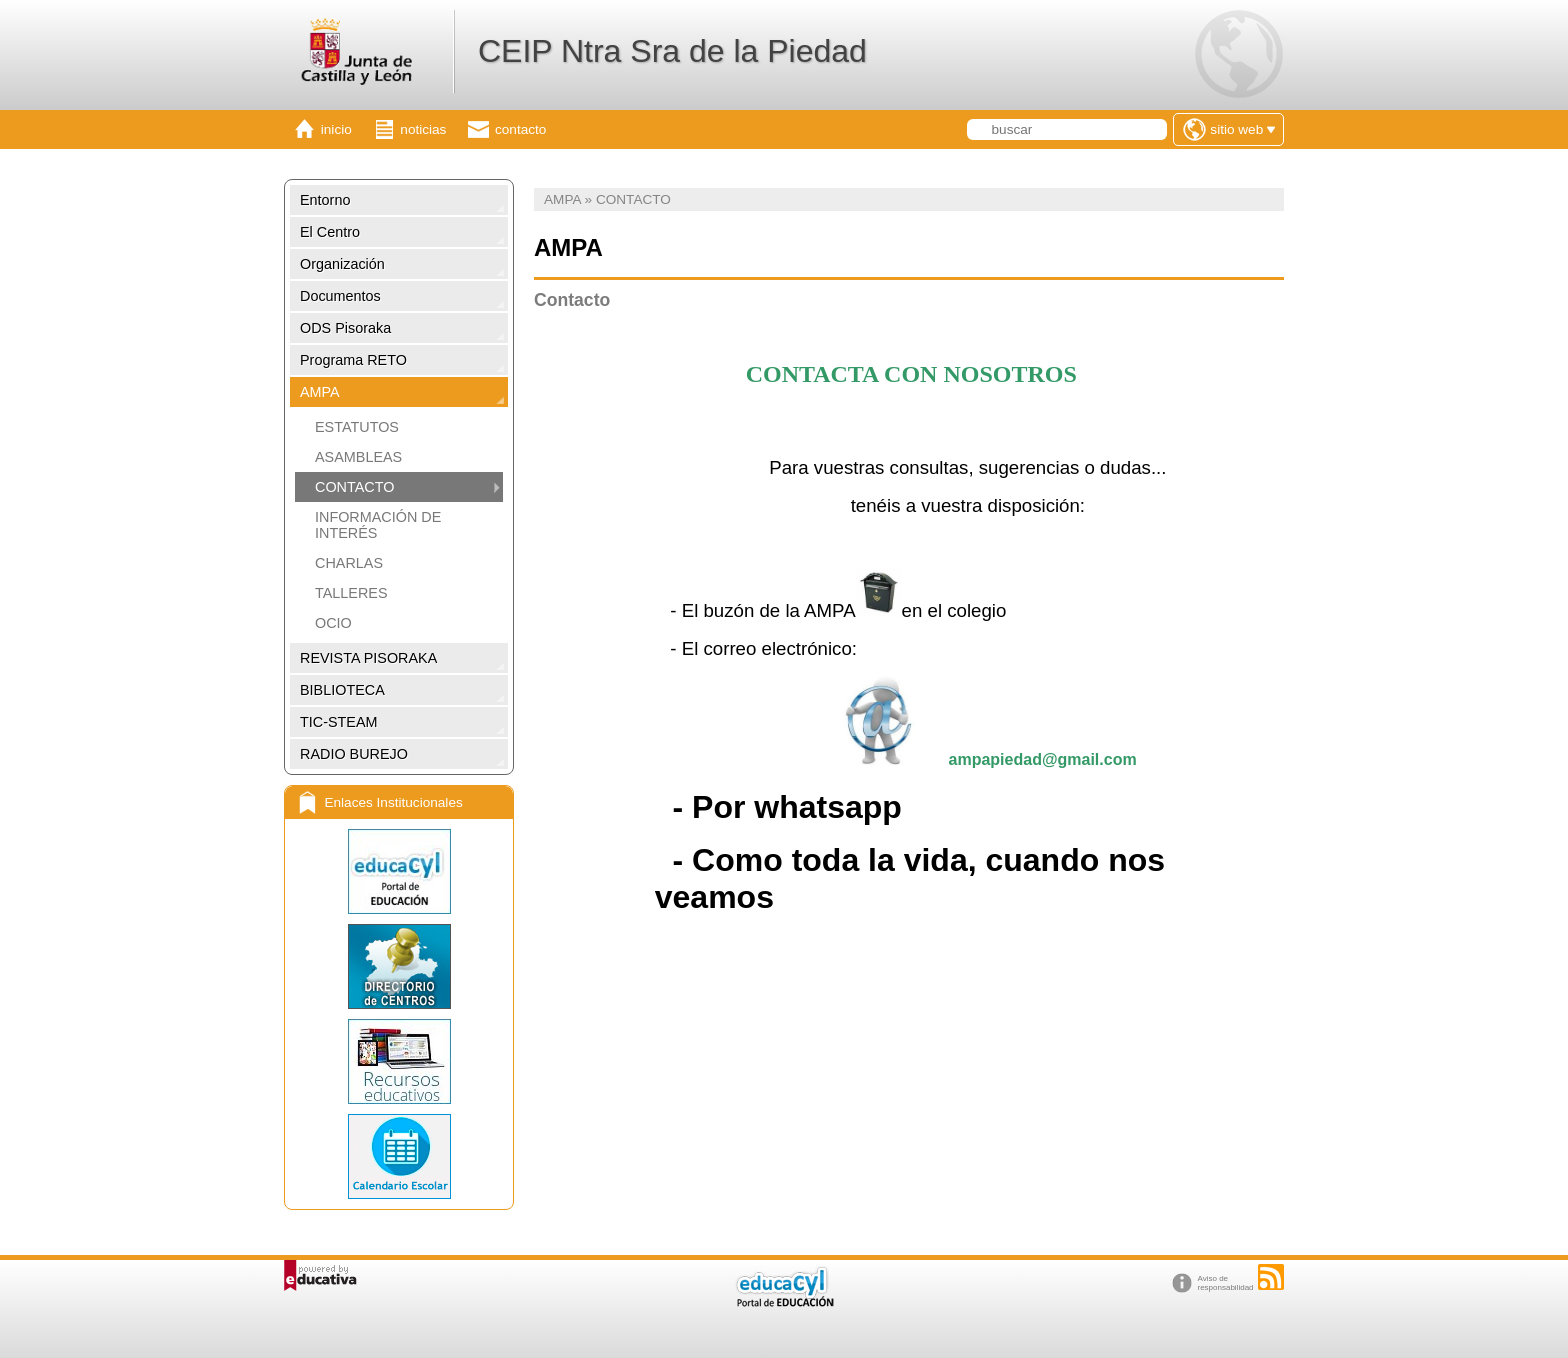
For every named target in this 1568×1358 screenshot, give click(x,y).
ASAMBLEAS (358, 457)
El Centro (330, 232)
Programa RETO (353, 360)
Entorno (325, 200)
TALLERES (351, 593)
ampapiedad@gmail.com (1043, 759)
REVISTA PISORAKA (368, 658)
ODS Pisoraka (345, 328)
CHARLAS (349, 563)
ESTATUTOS (357, 427)
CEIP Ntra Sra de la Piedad (672, 51)
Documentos (340, 296)
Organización (342, 264)
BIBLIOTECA (342, 690)
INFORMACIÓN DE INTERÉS (378, 525)
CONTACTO (354, 487)
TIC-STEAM (339, 722)
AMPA (320, 392)
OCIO (333, 623)
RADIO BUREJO (354, 754)
